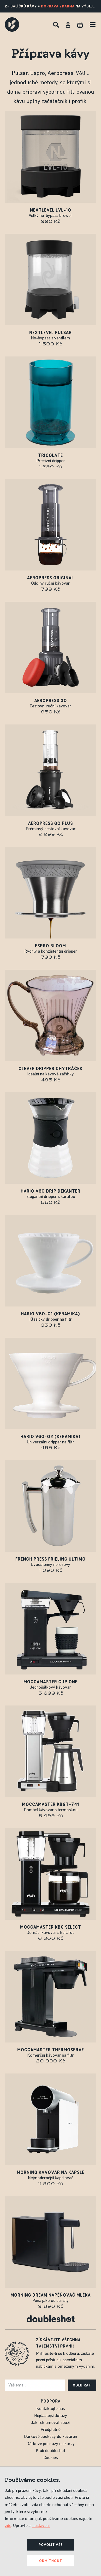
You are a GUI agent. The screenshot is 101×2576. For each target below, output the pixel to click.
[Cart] (80, 25)
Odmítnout (50, 2560)
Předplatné (50, 2430)
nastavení (41, 2526)
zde (8, 2526)
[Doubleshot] (12, 24)
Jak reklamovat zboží (50, 2423)
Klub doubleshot (50, 2451)
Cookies (50, 2458)
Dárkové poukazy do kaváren (50, 2437)
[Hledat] (56, 24)
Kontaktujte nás (50, 2409)
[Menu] (92, 24)
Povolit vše (51, 2544)
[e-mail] (35, 2385)
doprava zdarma (58, 6)
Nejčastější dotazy (50, 2416)
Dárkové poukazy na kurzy (50, 2444)
